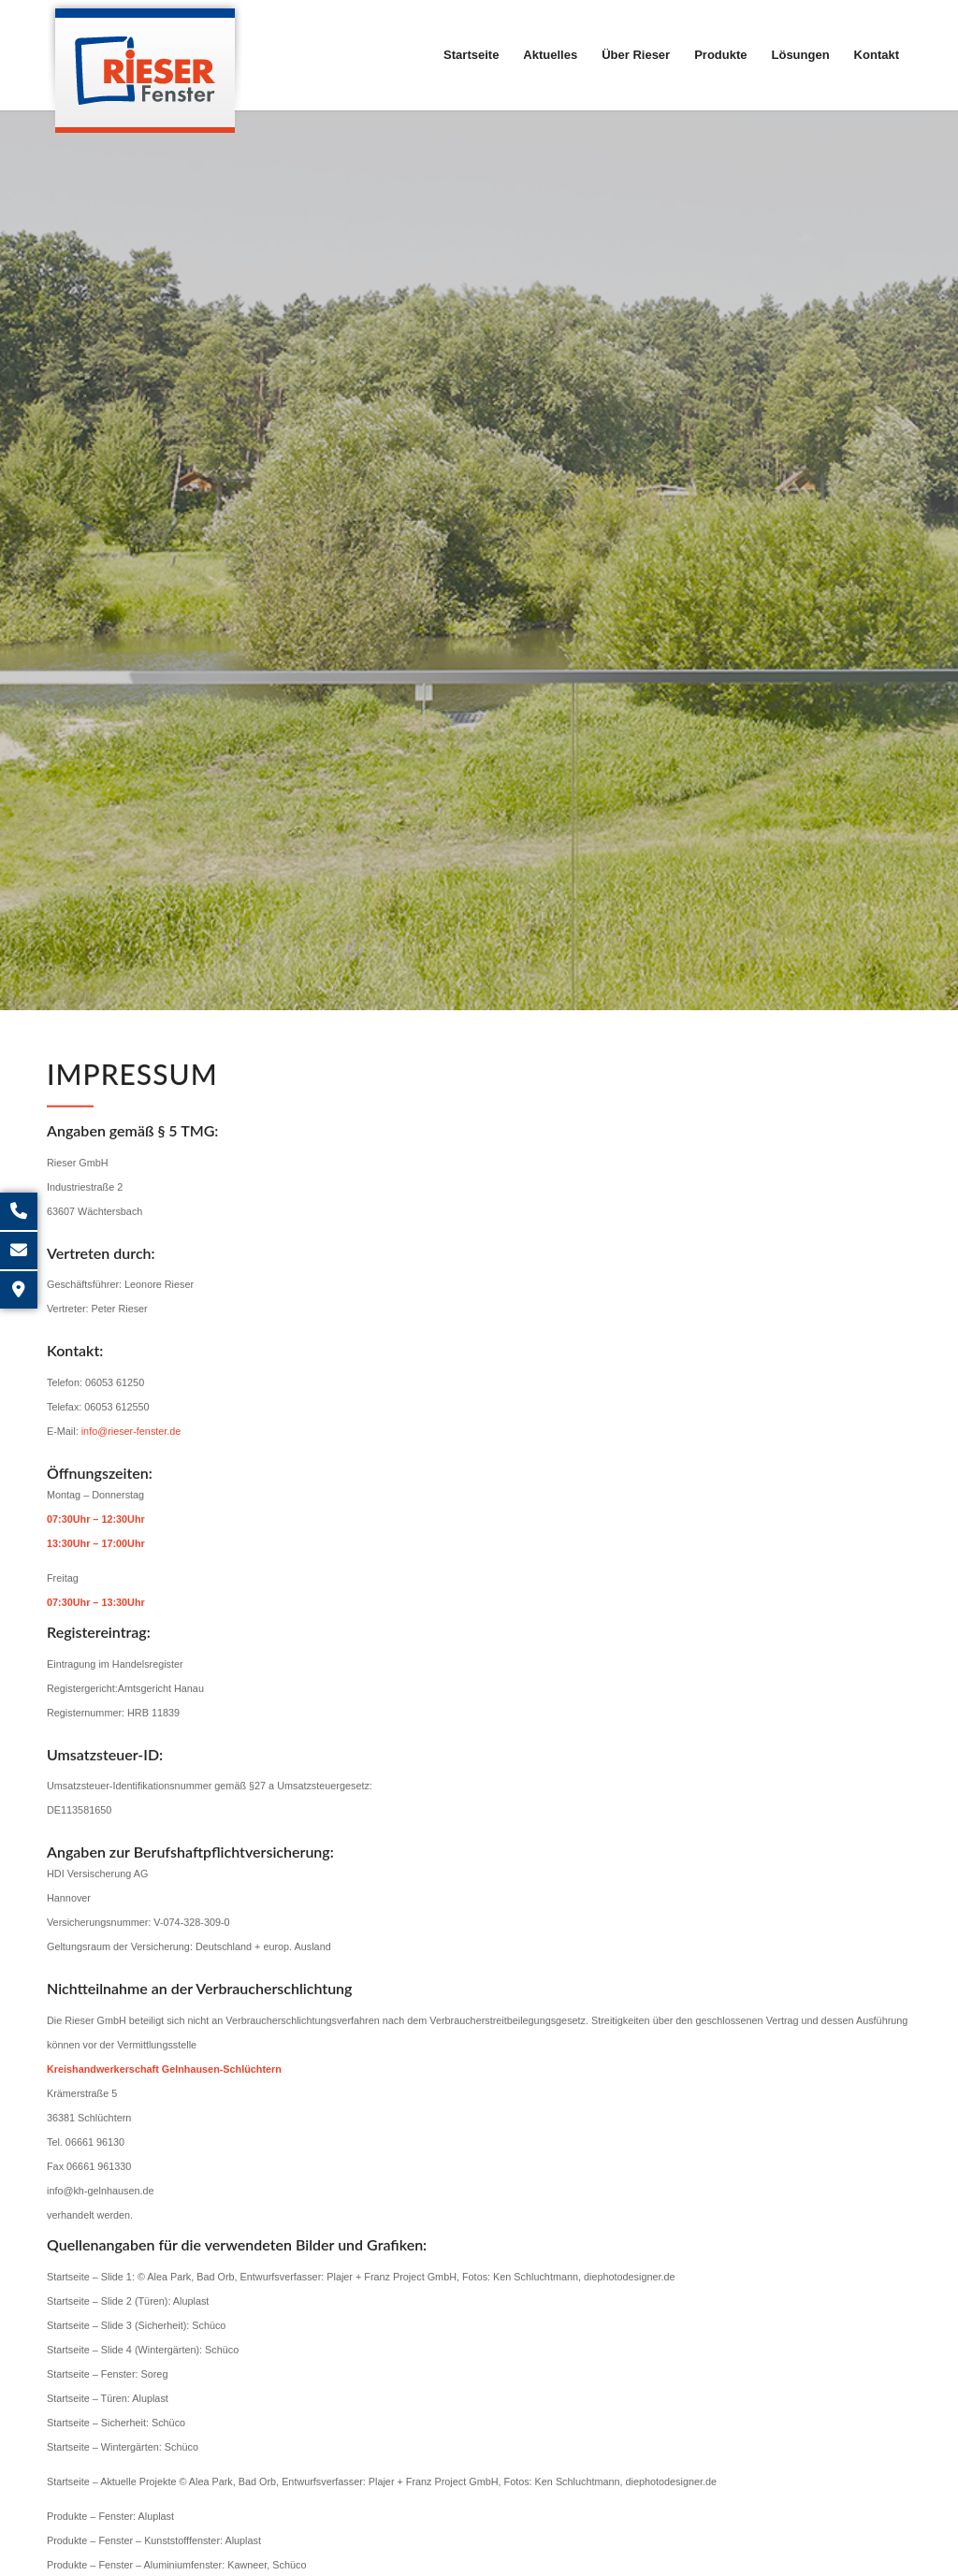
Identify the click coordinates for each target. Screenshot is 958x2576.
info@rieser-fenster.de (131, 1448)
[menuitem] (471, 55)
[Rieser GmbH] (145, 66)
